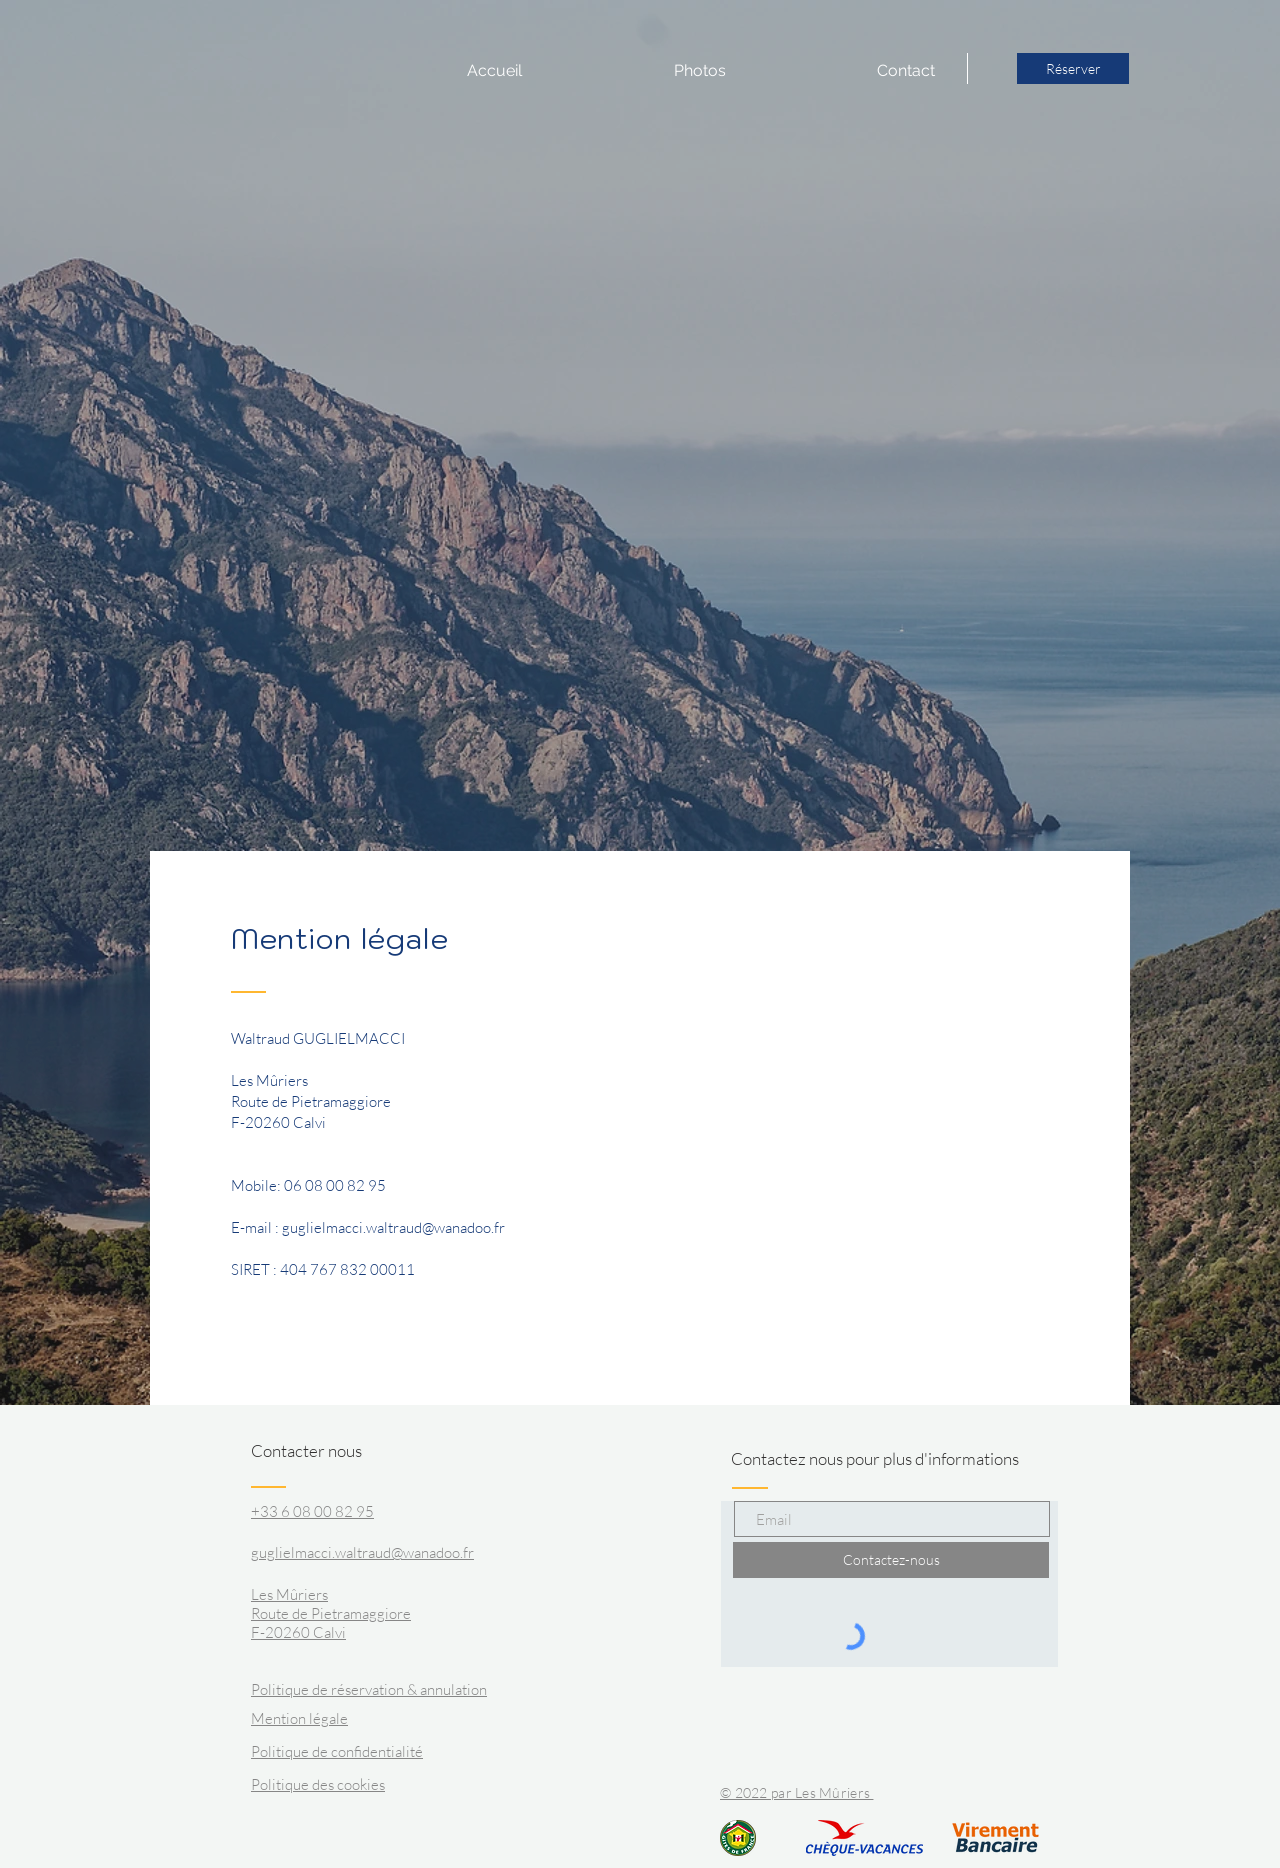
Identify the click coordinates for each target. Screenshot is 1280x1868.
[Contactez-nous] (891, 1560)
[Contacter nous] (326, 1451)
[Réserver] (1073, 68)
